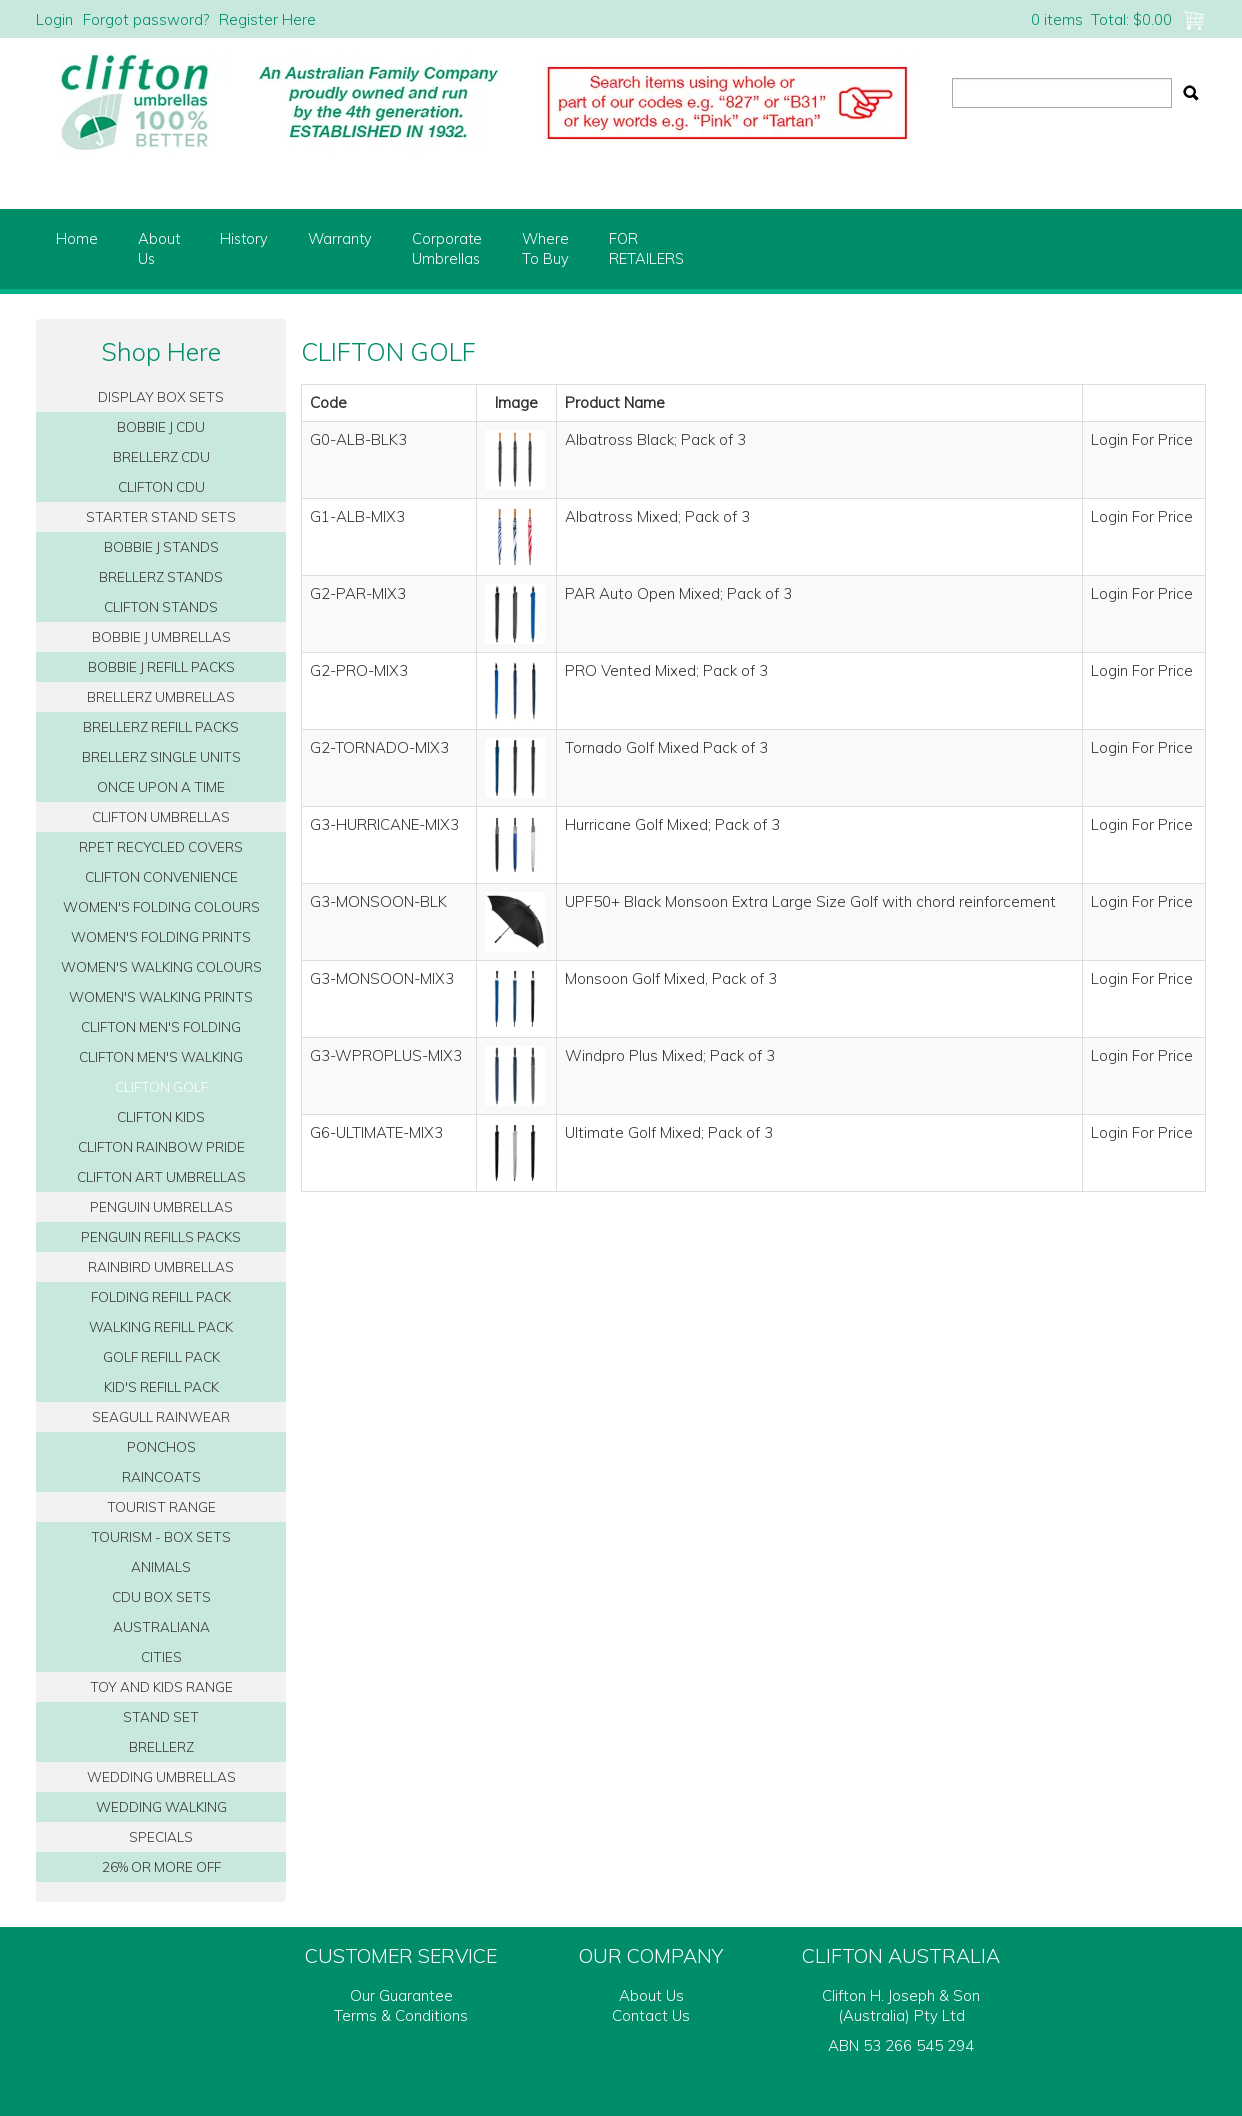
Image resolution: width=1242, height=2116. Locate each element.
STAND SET (161, 1716)
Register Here (267, 19)
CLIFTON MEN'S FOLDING (161, 1026)
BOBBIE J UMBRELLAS (161, 636)
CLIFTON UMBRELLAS (161, 816)
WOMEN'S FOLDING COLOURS (161, 906)
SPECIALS (161, 1836)
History (244, 238)
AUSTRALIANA (161, 1626)
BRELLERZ (161, 1746)
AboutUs (159, 248)
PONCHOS (161, 1446)
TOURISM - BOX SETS (161, 1536)
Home (77, 238)
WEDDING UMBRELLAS (161, 1776)
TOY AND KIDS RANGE (161, 1686)
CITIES (161, 1656)
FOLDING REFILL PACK (161, 1296)
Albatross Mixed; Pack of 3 (657, 516)
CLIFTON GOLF (161, 1086)
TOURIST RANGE (161, 1506)
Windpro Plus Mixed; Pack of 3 (670, 1055)
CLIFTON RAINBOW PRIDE (161, 1146)
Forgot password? (146, 19)
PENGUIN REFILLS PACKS (161, 1236)
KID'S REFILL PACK (161, 1386)
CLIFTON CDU (161, 486)
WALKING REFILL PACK (161, 1326)
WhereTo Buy (545, 248)
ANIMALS (161, 1566)
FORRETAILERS (646, 248)
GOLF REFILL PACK (161, 1356)
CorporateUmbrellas (447, 248)
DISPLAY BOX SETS (161, 396)
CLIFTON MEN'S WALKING (161, 1056)
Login (54, 19)
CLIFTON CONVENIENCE (161, 876)
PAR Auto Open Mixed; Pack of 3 (678, 593)
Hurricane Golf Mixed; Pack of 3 (672, 824)
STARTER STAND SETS (161, 516)
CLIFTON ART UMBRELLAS (161, 1176)
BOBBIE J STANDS (161, 546)
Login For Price (1142, 439)
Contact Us (651, 2015)
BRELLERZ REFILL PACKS (161, 726)
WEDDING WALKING (161, 1806)
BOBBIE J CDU (161, 426)
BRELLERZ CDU (161, 456)
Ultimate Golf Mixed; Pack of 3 (669, 1132)
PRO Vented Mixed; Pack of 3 (666, 670)
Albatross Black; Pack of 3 (655, 439)
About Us (651, 1995)
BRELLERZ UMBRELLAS (161, 696)
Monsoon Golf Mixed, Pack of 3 (671, 978)
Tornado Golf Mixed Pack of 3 (666, 747)
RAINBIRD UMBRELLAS (161, 1266)
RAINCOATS (161, 1476)
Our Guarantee (401, 1995)
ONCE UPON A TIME (161, 786)
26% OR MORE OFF (161, 1866)
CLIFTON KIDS (161, 1116)
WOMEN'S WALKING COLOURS (161, 966)
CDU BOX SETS (161, 1596)
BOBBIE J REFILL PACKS (161, 666)
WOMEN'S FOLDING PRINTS (161, 936)
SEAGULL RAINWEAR (161, 1416)
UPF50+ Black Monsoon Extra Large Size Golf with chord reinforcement (810, 901)
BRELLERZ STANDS (161, 576)
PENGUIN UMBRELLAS (161, 1206)
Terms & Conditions (401, 2015)
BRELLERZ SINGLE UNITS (161, 756)
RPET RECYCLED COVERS (161, 846)
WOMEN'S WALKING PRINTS (161, 996)
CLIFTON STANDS (161, 606)
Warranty (340, 238)
